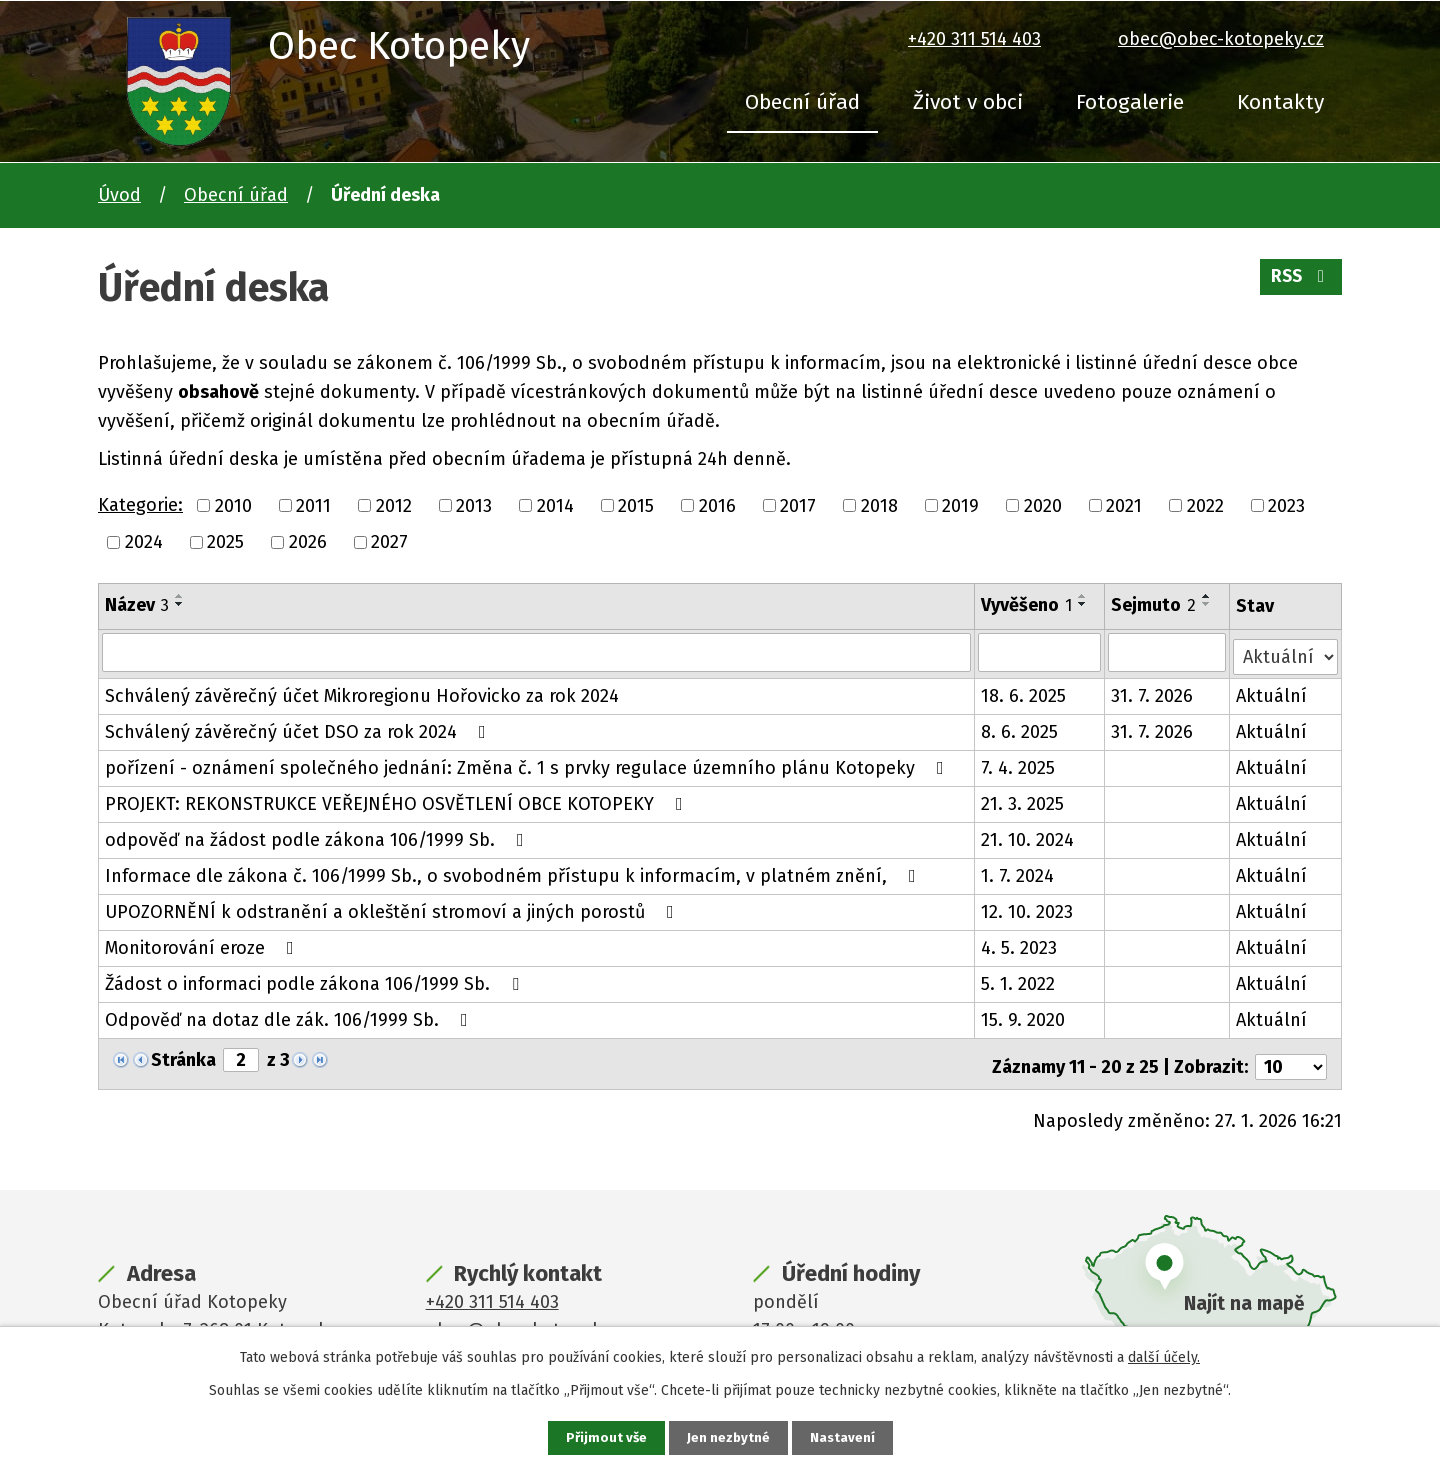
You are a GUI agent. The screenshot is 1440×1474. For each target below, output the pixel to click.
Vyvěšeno (1027, 605)
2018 (879, 505)
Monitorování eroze (203, 944)
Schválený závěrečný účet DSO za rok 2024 (299, 728)
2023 (1286, 505)
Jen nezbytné (728, 1437)
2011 (313, 505)
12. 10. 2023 (1028, 908)
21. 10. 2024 (1028, 836)
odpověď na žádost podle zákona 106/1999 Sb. (318, 836)
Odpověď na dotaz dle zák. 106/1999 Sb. (290, 1016)
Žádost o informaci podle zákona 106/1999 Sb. (316, 980)
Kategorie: (140, 505)
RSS (1299, 282)
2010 (233, 505)
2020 (1043, 505)
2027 (389, 542)
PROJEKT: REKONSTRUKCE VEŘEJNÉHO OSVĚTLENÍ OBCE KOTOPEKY (398, 800)
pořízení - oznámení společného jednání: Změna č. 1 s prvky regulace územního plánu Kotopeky (528, 764)
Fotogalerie (1130, 102)
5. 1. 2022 (1019, 980)
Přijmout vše (604, 1437)
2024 (144, 542)
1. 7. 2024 (1018, 872)
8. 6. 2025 (1020, 728)
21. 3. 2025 (1023, 800)
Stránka (183, 1056)
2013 (474, 505)
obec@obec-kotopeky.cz (1221, 39)
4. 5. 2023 (1020, 944)
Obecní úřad (802, 102)
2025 (225, 542)
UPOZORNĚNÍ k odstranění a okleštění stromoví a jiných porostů (393, 908)
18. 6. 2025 (1024, 692)
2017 (798, 505)
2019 (960, 505)
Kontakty (1280, 102)
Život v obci (968, 102)
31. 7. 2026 (1153, 692)
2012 (394, 505)
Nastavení (844, 1437)
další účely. (1164, 1356)
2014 (555, 505)
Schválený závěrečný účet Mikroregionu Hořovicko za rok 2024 (362, 692)
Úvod (119, 195)
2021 (1124, 505)
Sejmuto (1154, 605)
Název (137, 605)
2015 (636, 505)
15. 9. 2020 (1024, 1016)
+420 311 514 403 (974, 39)
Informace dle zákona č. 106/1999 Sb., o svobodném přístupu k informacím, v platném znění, (514, 872)
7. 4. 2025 (1019, 764)
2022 (1205, 505)
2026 (308, 542)
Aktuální (1272, 692)
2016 (717, 505)
